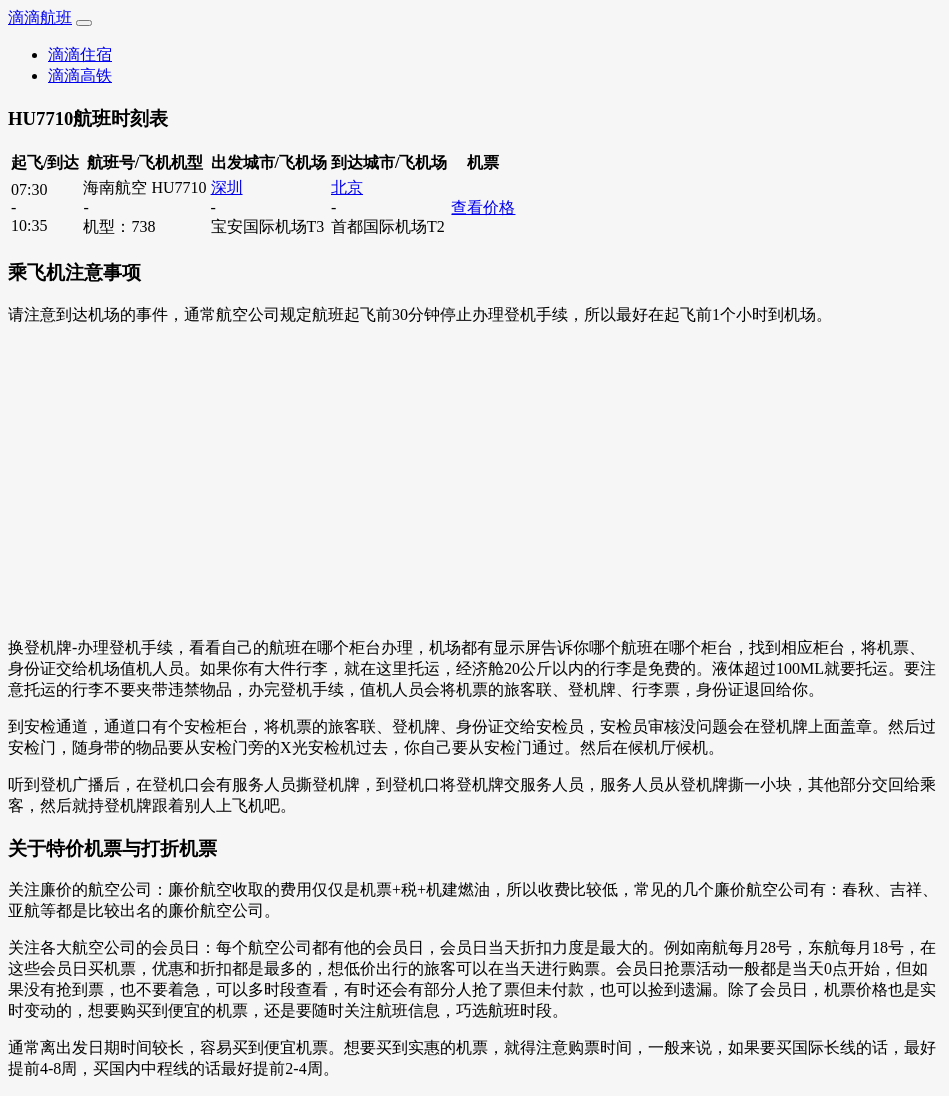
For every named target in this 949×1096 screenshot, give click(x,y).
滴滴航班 (40, 17)
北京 (347, 187)
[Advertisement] (474, 482)
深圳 (227, 187)
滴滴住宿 (80, 54)
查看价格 (483, 207)
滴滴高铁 (80, 75)
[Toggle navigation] (84, 23)
